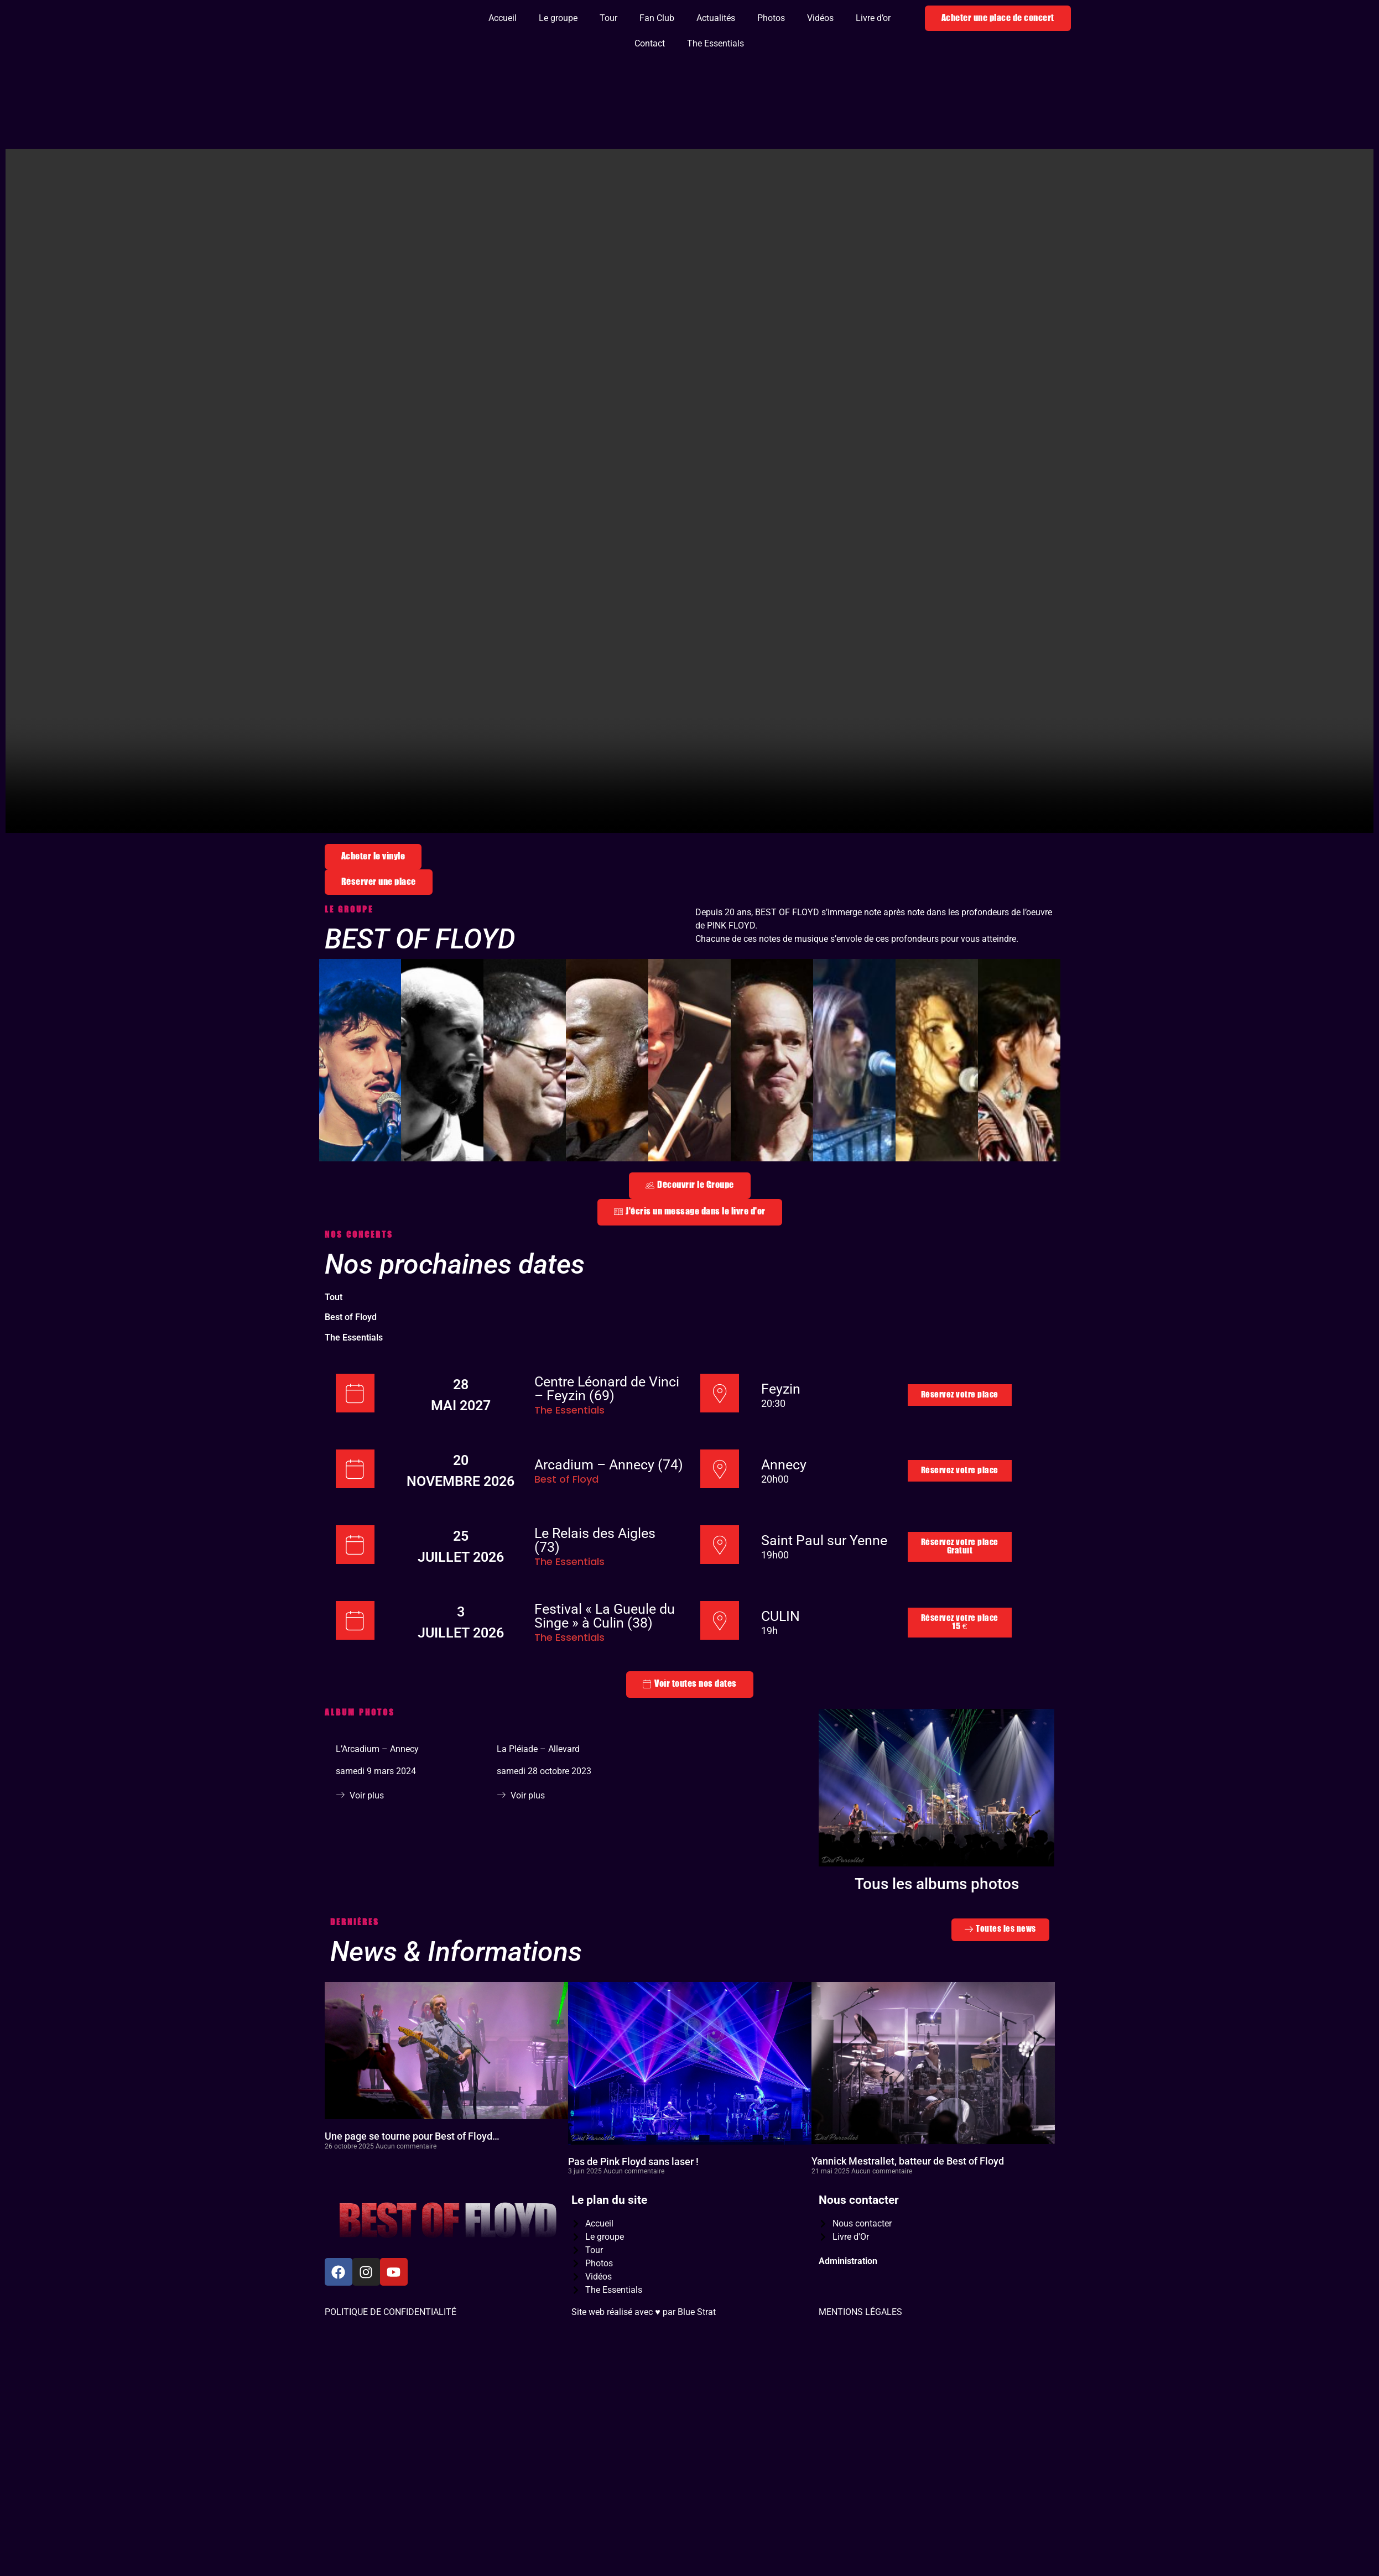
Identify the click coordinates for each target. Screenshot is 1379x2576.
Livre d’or (873, 18)
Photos (771, 18)
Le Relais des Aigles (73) (594, 1592)
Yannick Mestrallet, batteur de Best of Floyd (907, 2213)
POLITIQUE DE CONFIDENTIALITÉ (390, 2364)
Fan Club (656, 18)
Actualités (715, 18)
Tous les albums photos (937, 1936)
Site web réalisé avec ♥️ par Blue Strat (643, 2364)
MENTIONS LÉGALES (860, 2364)
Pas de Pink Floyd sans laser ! (633, 2213)
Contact (649, 43)
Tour (608, 18)
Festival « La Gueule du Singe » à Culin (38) (604, 1668)
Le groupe (558, 18)
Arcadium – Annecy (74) (608, 1517)
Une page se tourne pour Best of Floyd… (412, 2188)
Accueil (502, 18)
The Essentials (715, 43)
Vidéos (820, 18)
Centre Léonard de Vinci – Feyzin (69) (606, 1441)
